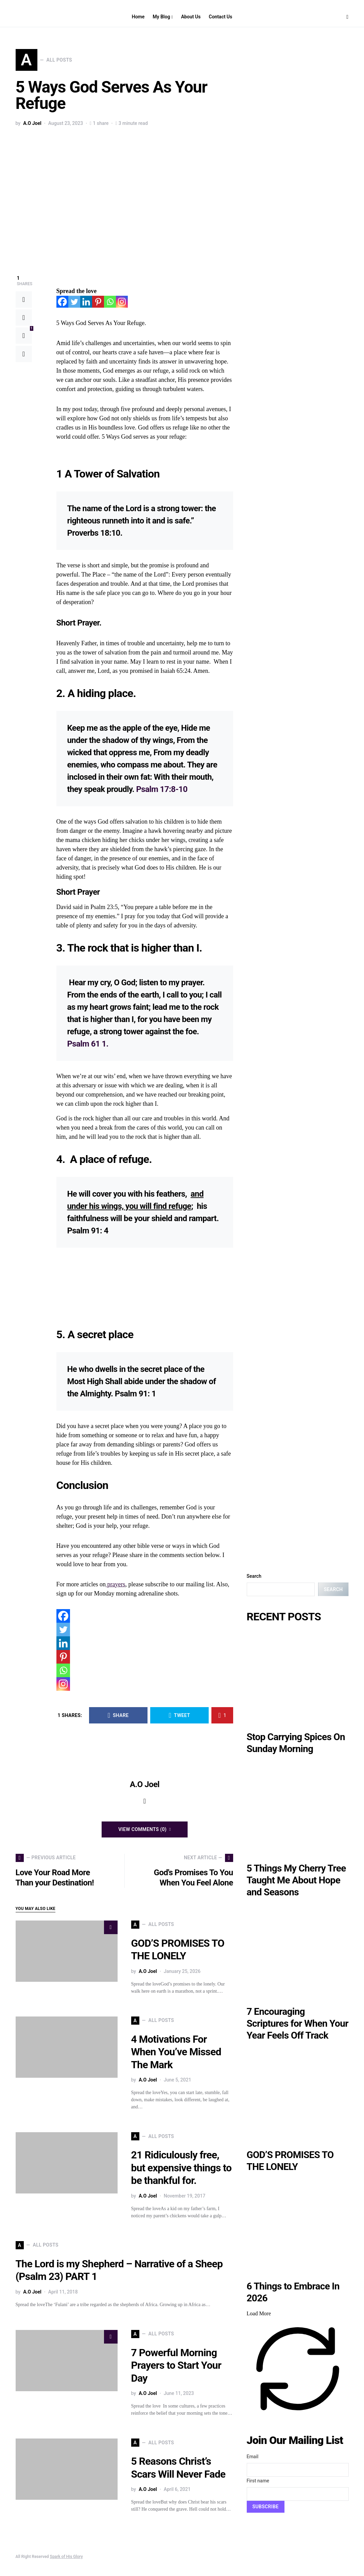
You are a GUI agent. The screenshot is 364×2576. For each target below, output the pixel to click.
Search (254, 1576)
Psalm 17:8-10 (161, 789)
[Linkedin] (86, 302)
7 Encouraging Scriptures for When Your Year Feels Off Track (297, 2023)
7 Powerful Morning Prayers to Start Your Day (176, 2365)
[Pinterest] (98, 302)
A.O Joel (32, 123)
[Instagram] (122, 302)
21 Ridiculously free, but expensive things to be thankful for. (181, 2167)
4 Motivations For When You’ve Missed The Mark (176, 2052)
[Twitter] (74, 302)
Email (253, 2456)
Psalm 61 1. (87, 1044)
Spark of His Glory (66, 2556)
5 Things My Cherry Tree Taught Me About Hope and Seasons (296, 1880)
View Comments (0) (142, 1829)
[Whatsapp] (110, 302)
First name (258, 2480)
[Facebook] (62, 302)
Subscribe (266, 2506)
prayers (115, 1584)
